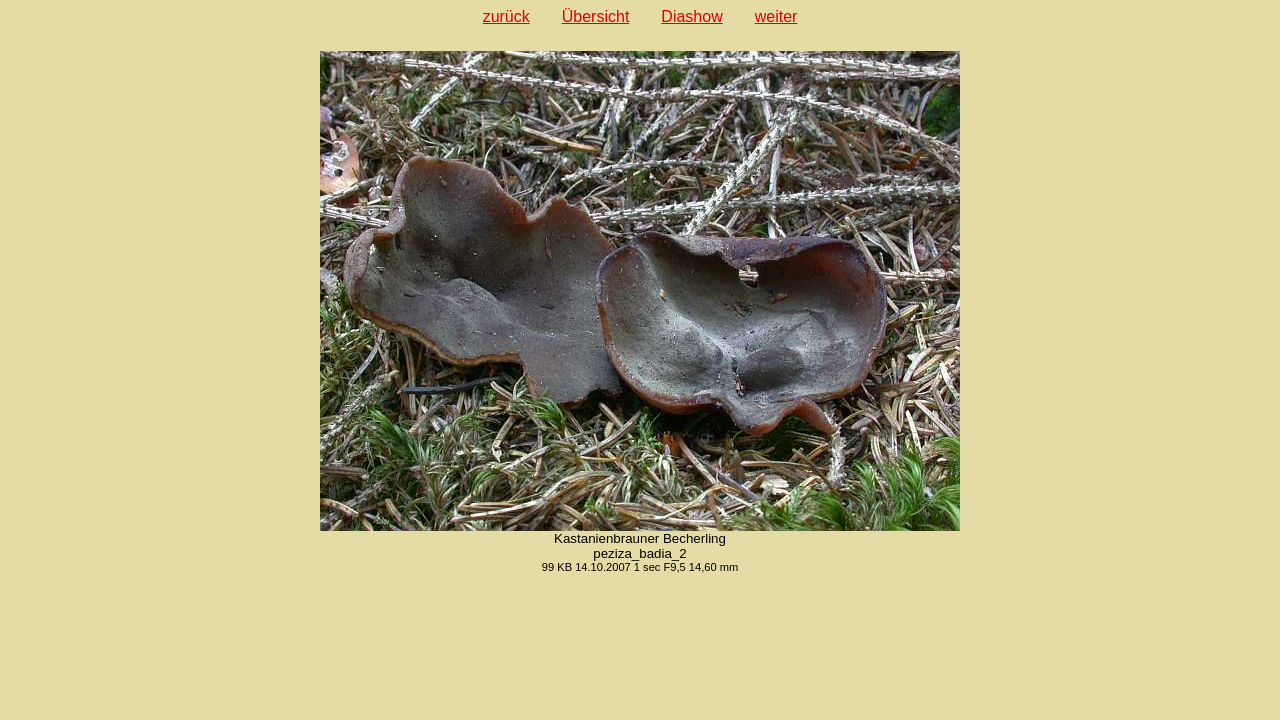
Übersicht (596, 16)
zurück (506, 16)
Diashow (691, 16)
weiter (776, 16)
